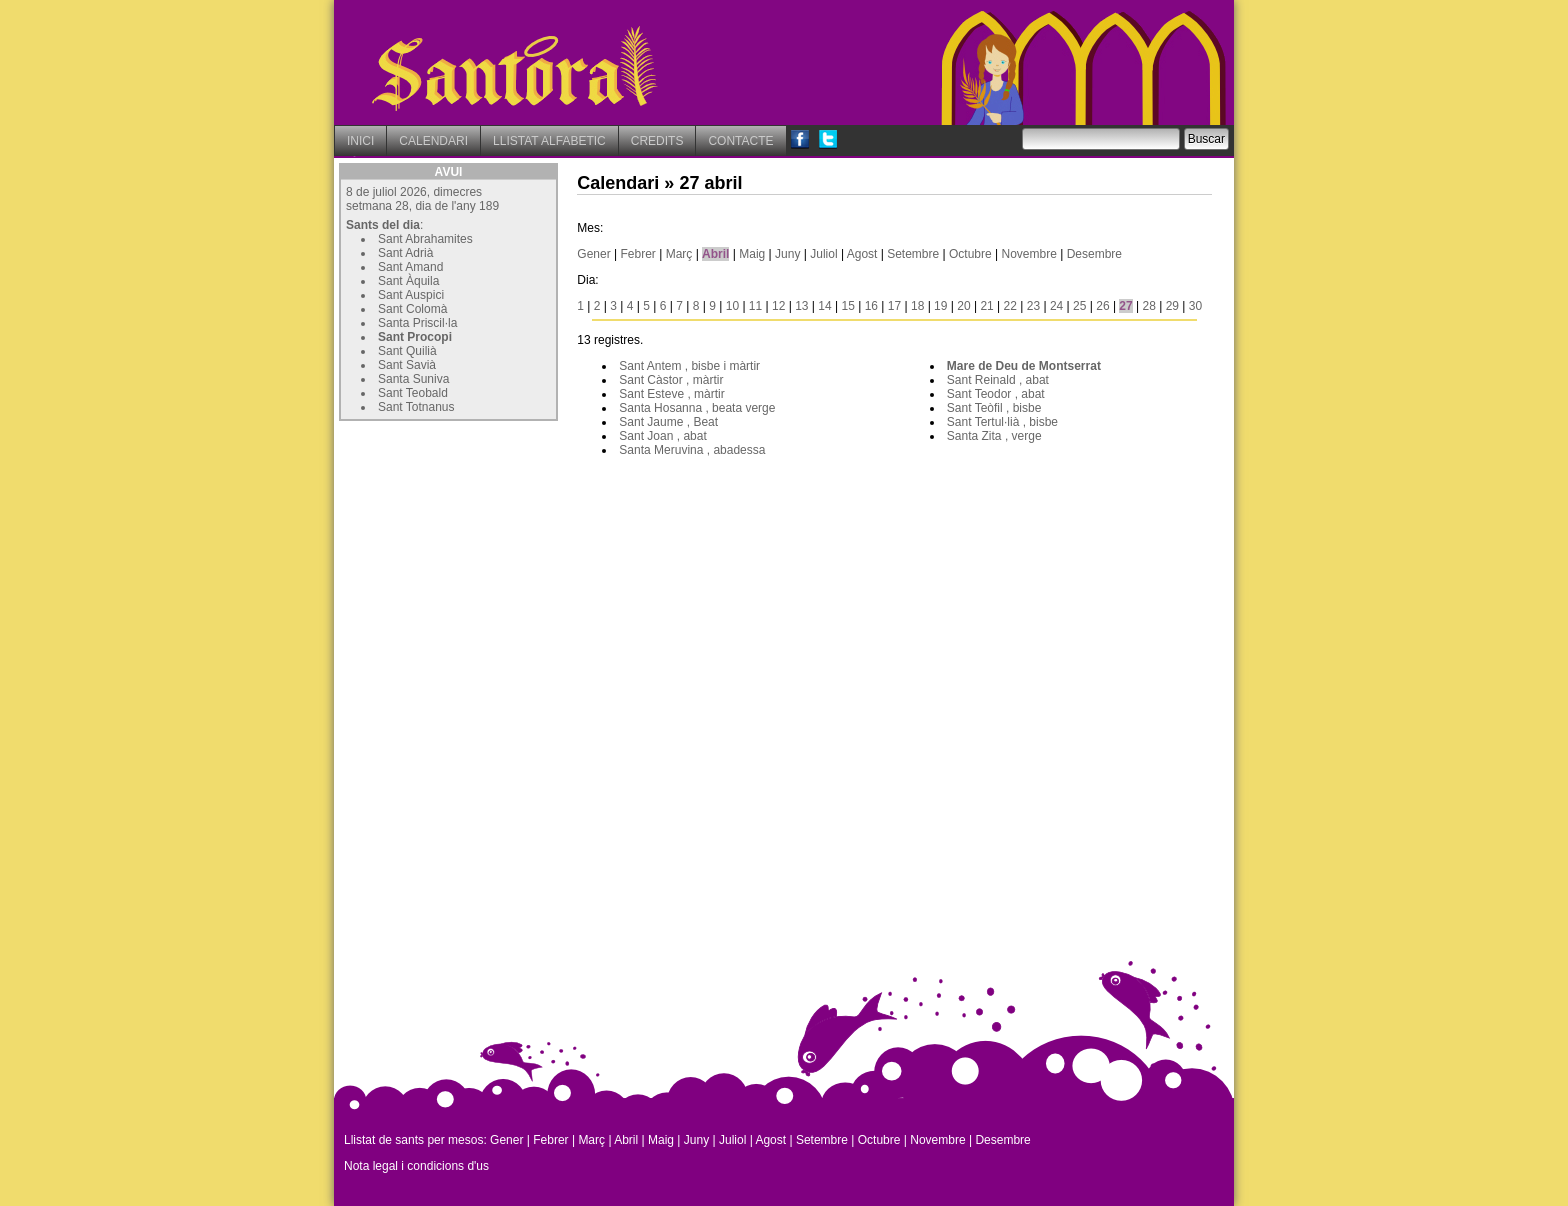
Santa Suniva (413, 379)
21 (986, 306)
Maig (752, 254)
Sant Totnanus (416, 407)
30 (1195, 306)
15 (847, 306)
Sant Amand (410, 267)
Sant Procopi (415, 337)
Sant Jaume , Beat (668, 422)
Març (679, 254)
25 (1079, 306)
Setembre (913, 254)
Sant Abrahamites (425, 239)
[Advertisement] (489, 551)
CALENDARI (433, 141)
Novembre (1029, 254)
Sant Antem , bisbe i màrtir (689, 366)
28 (1149, 306)
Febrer (638, 254)
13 (801, 306)
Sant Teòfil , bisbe (994, 408)
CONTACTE (740, 141)
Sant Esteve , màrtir (671, 394)
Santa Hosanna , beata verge (697, 408)
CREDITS (657, 141)
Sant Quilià (407, 351)
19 (940, 306)
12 (778, 306)
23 (1033, 306)
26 (1102, 306)
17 (894, 306)
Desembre (1094, 254)
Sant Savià (407, 365)
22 (1010, 306)
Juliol (823, 254)
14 (824, 306)
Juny (787, 254)
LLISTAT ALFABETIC (549, 141)
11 (755, 306)
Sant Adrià (405, 253)
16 (871, 306)
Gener (593, 254)
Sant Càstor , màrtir (671, 380)
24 (1056, 306)
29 (1172, 306)
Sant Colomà (412, 309)
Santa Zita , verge (994, 436)
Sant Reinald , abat (998, 380)
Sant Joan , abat (662, 436)
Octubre (970, 254)
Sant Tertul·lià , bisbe (1002, 422)
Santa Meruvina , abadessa (692, 450)
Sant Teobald (413, 393)
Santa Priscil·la (417, 323)
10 (732, 306)
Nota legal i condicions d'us (416, 1166)
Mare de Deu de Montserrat (1024, 366)
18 (917, 306)
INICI (360, 141)
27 (1125, 306)
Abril (715, 254)
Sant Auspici (411, 295)
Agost (862, 254)
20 (963, 306)
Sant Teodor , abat (996, 394)
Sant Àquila (408, 281)
